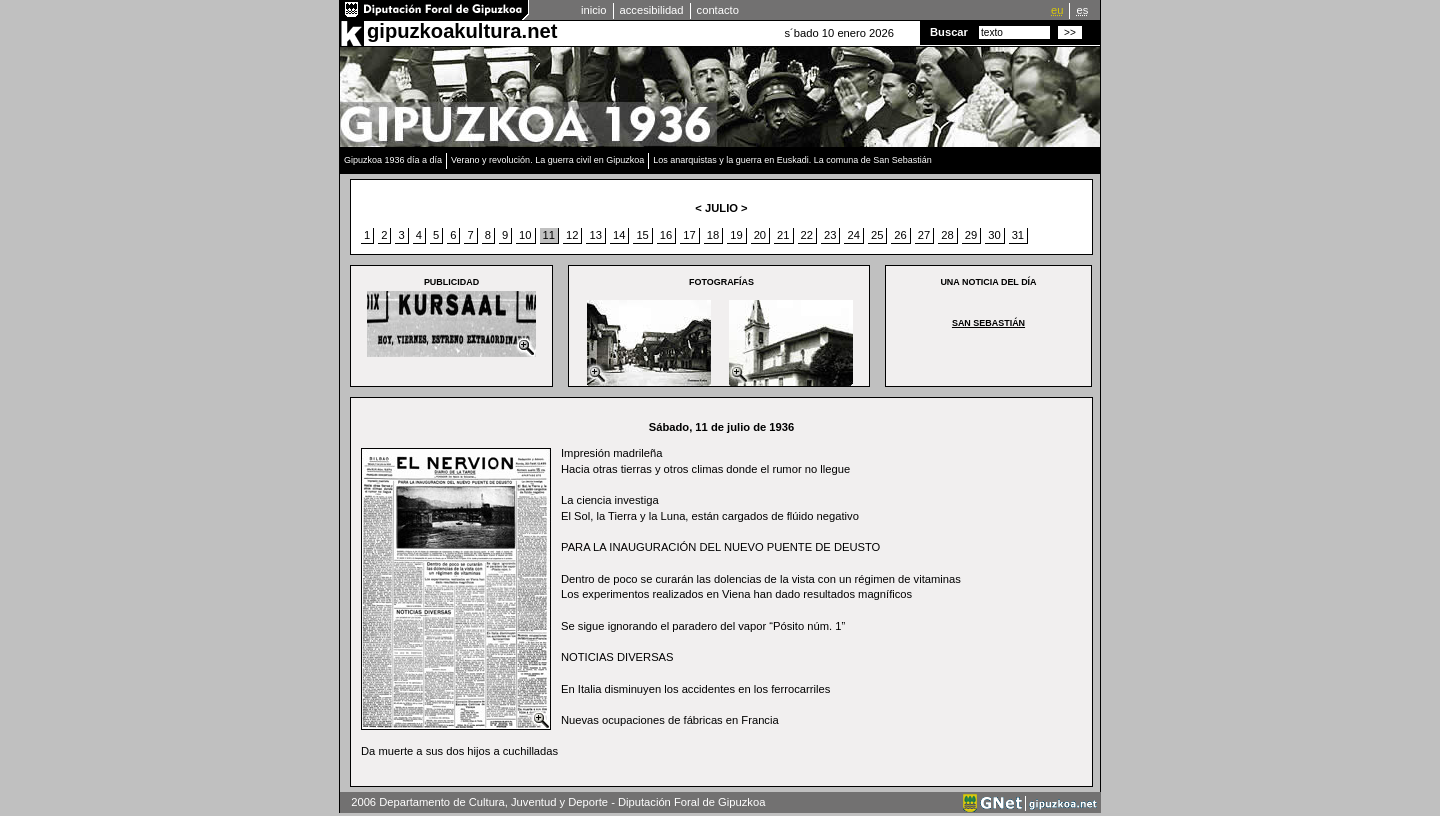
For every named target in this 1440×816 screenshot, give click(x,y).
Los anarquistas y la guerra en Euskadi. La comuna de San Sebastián (792, 160)
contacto (718, 10)
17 (689, 235)
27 (924, 235)
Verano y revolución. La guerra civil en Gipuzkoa (547, 160)
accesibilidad (652, 10)
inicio (594, 10)
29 (971, 235)
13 (595, 235)
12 (572, 235)
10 (525, 235)
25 (877, 235)
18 (713, 235)
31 (1018, 235)
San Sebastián (988, 323)
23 (830, 235)
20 (760, 235)
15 (642, 235)
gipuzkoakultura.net (462, 31)
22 (807, 235)
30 (994, 235)
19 (736, 235)
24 (853, 235)
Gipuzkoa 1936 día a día (393, 160)
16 (666, 235)
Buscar (949, 32)
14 (619, 235)
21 (783, 235)
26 (900, 235)
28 (947, 235)
